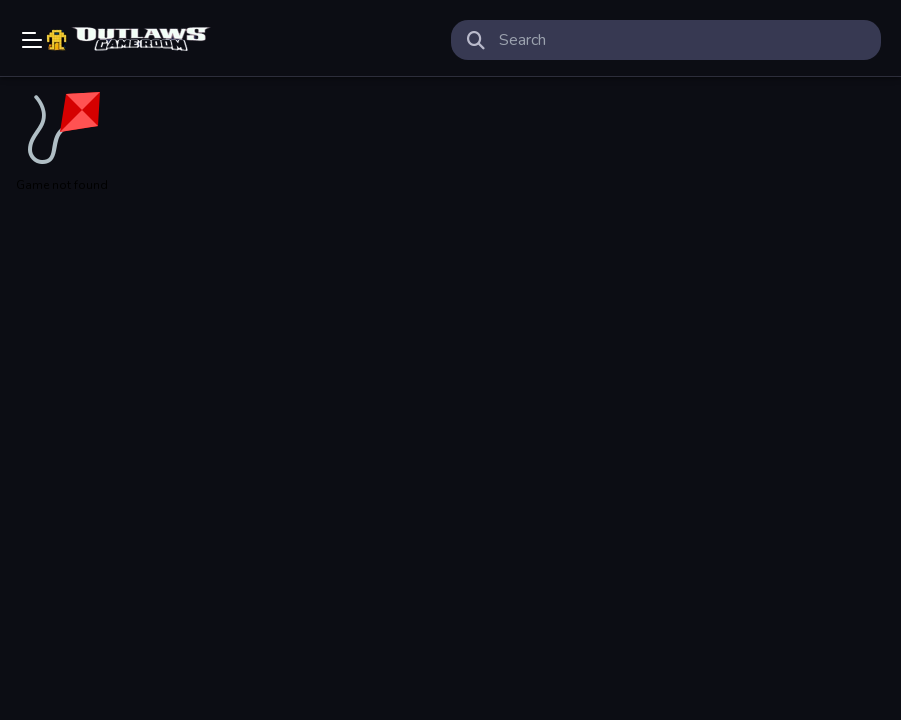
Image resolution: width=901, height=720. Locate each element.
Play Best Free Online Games (131, 40)
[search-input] (682, 40)
